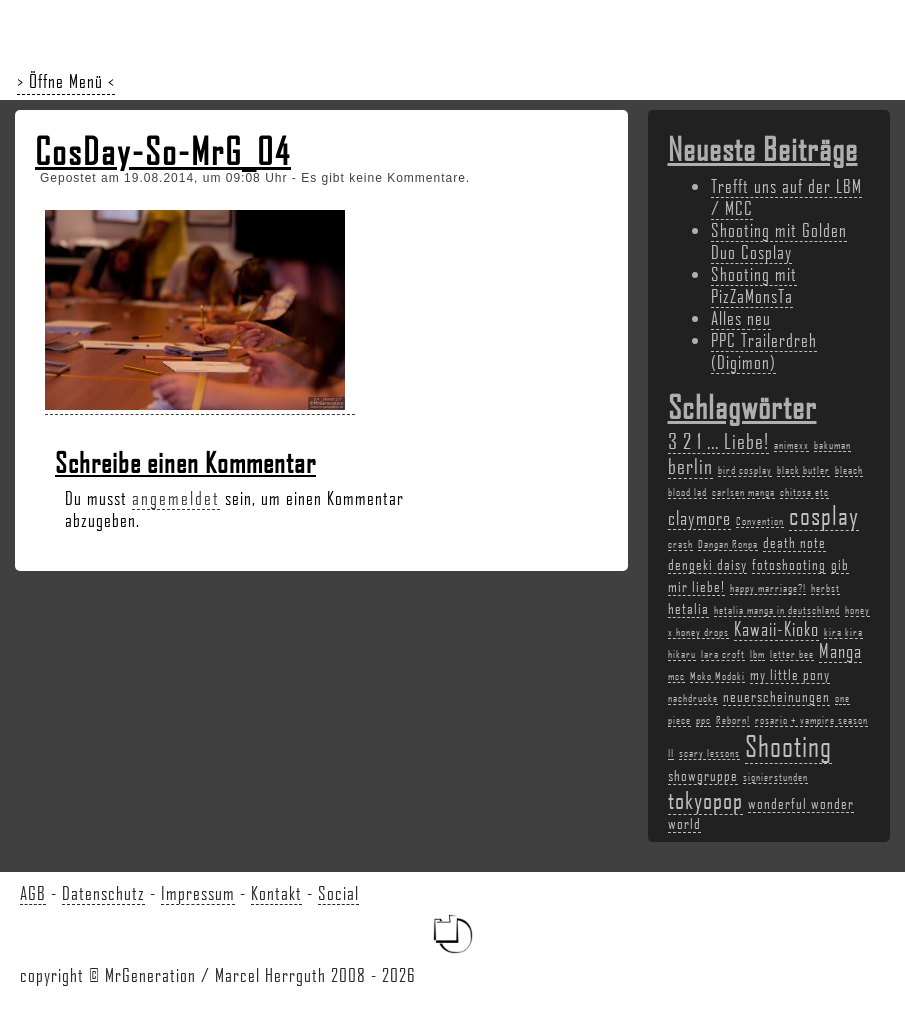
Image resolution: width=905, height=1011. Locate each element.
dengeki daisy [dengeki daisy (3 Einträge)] (707, 564)
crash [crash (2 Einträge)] (680, 544)
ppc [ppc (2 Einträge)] (703, 720)
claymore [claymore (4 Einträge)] (699, 518)
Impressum (198, 893)
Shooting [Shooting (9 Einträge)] (788, 745)
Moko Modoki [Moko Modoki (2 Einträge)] (717, 676)
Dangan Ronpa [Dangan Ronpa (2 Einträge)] (728, 544)
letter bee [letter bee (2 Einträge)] (792, 654)
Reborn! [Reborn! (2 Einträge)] (733, 720)
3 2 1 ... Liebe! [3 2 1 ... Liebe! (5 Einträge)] (718, 440)
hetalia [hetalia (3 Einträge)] (688, 608)
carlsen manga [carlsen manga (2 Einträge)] (743, 492)
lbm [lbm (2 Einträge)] (757, 654)
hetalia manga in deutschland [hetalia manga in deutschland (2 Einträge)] (777, 610)
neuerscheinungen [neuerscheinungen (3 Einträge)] (776, 696)
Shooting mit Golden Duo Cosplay (779, 241)
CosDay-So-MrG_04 (163, 151)
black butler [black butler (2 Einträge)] (803, 470)
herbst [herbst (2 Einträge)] (825, 588)
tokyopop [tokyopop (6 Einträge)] (705, 799)
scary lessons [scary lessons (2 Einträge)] (709, 753)
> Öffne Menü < (66, 81)
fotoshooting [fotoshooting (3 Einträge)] (789, 564)
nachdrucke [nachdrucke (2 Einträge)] (693, 698)
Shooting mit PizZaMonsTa (754, 285)
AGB (33, 893)
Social (338, 893)
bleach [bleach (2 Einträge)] (849, 470)
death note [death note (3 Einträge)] (794, 542)
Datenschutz (103, 893)
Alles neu (741, 318)
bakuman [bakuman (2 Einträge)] (832, 445)
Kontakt (276, 893)
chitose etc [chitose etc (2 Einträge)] (804, 492)
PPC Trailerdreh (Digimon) (764, 351)
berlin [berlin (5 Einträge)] (690, 465)
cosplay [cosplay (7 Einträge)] (824, 515)
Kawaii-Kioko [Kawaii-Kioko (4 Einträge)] (776, 629)
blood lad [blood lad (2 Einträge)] (687, 492)
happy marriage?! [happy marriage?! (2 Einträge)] (768, 588)
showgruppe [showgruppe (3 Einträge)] (703, 775)
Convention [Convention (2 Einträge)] (760, 521)
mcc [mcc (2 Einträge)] (676, 676)
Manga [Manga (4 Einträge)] (840, 651)
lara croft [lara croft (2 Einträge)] (723, 654)
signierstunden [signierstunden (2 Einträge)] (775, 777)
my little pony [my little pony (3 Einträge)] (790, 674)
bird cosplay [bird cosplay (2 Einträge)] (745, 470)
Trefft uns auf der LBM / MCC (786, 197)
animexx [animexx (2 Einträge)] (791, 445)
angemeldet (176, 498)
